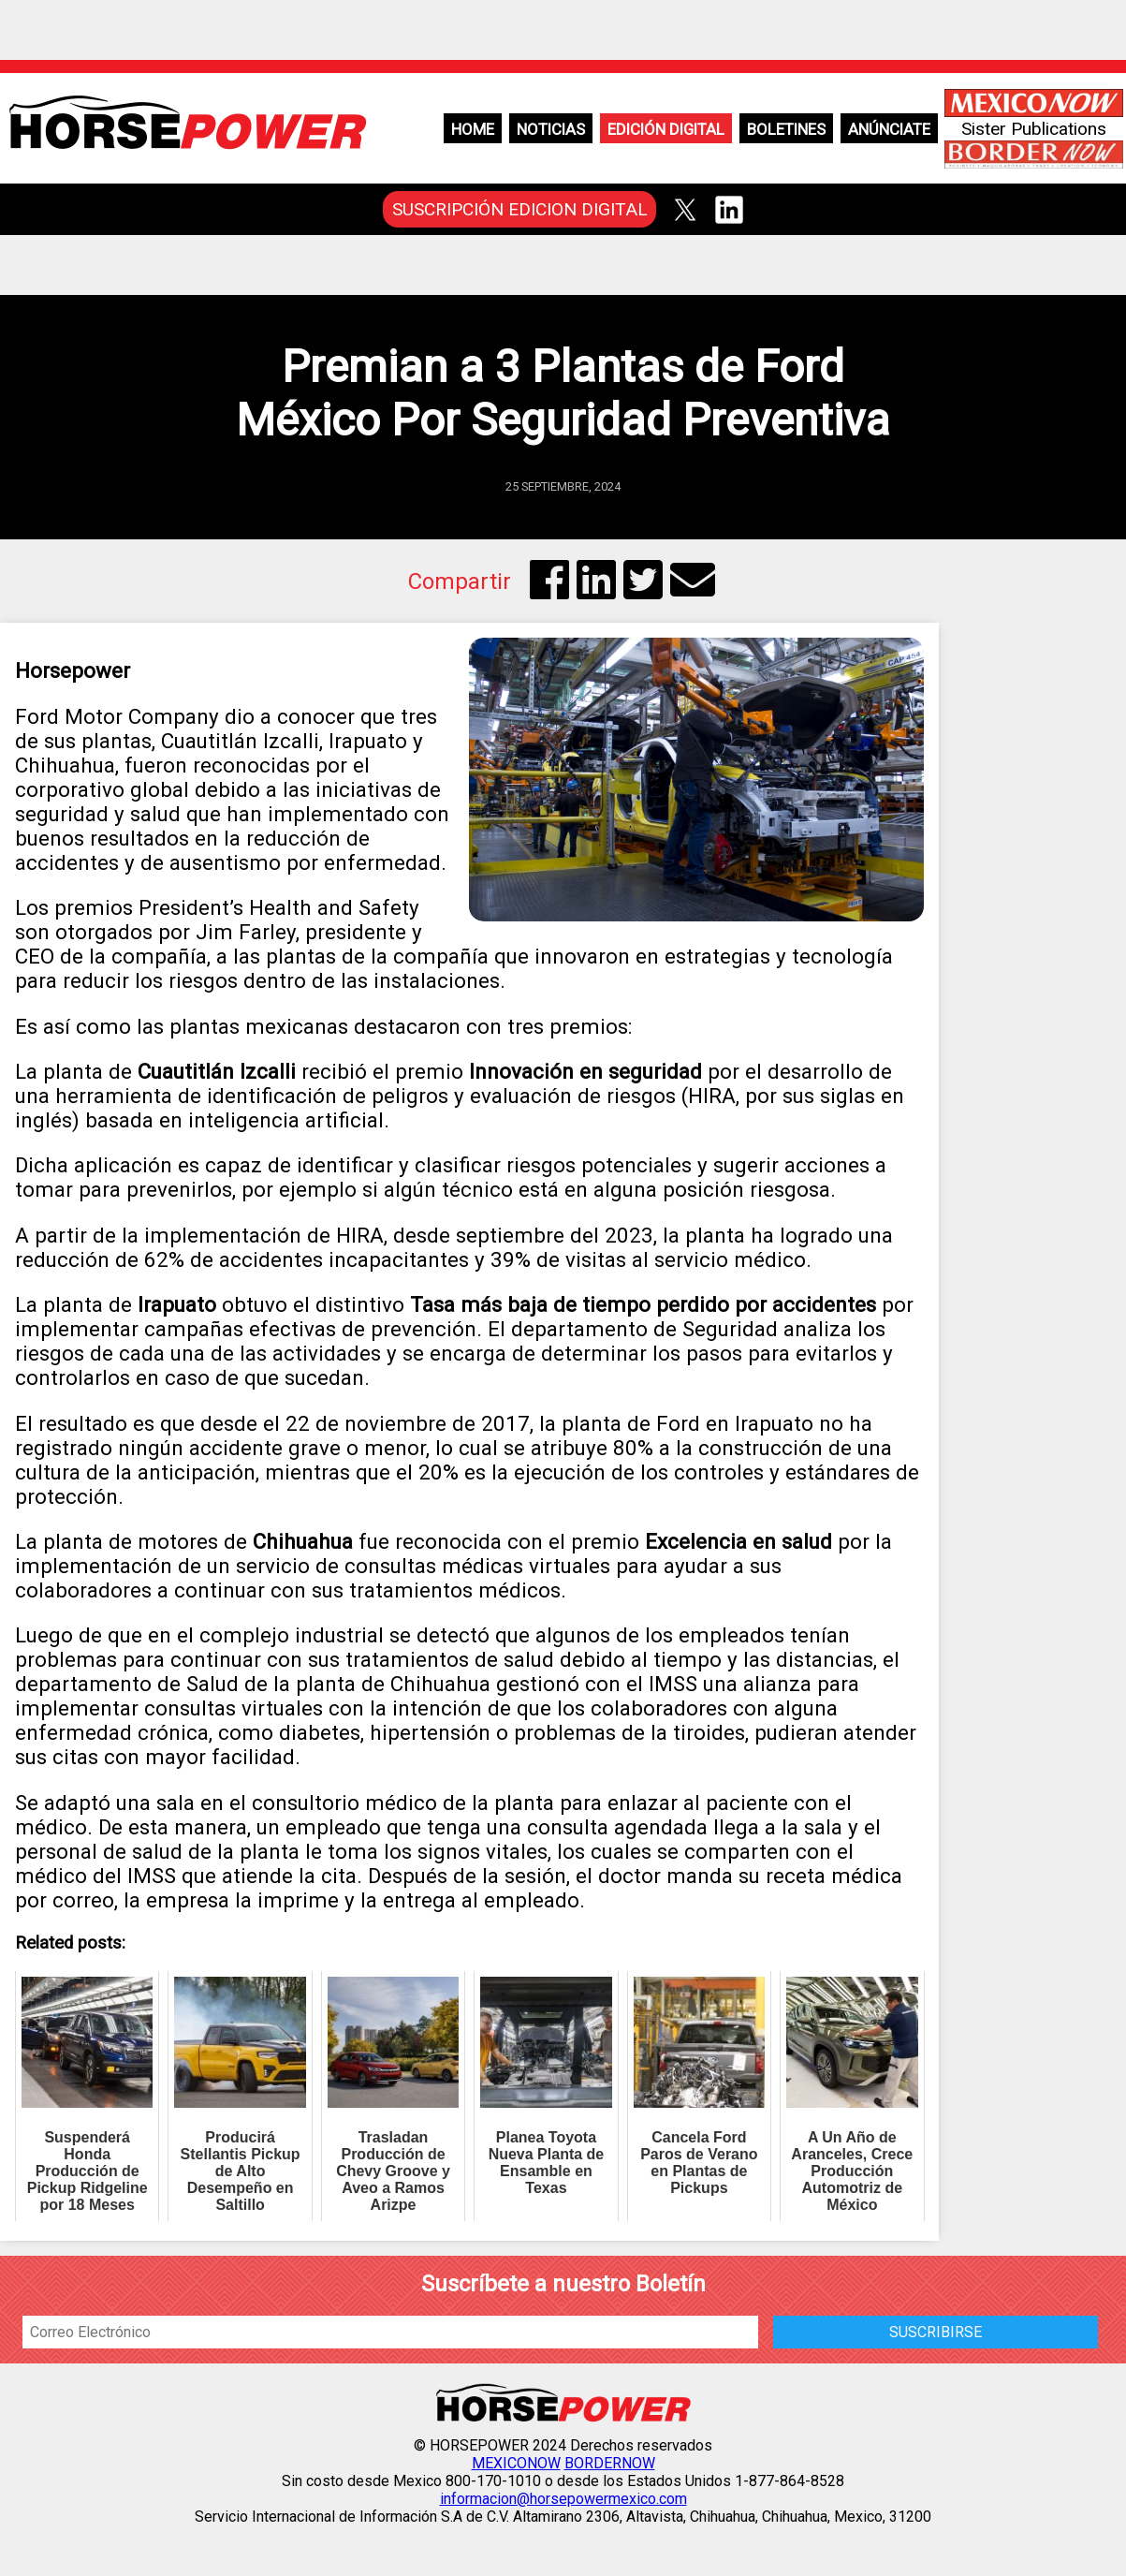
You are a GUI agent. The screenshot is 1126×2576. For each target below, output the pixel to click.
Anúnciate (889, 129)
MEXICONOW (516, 2463)
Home (472, 129)
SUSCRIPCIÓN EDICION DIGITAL (520, 209)
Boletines (786, 129)
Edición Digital (665, 129)
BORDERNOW (609, 2463)
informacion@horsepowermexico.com (563, 2499)
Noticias (551, 129)
